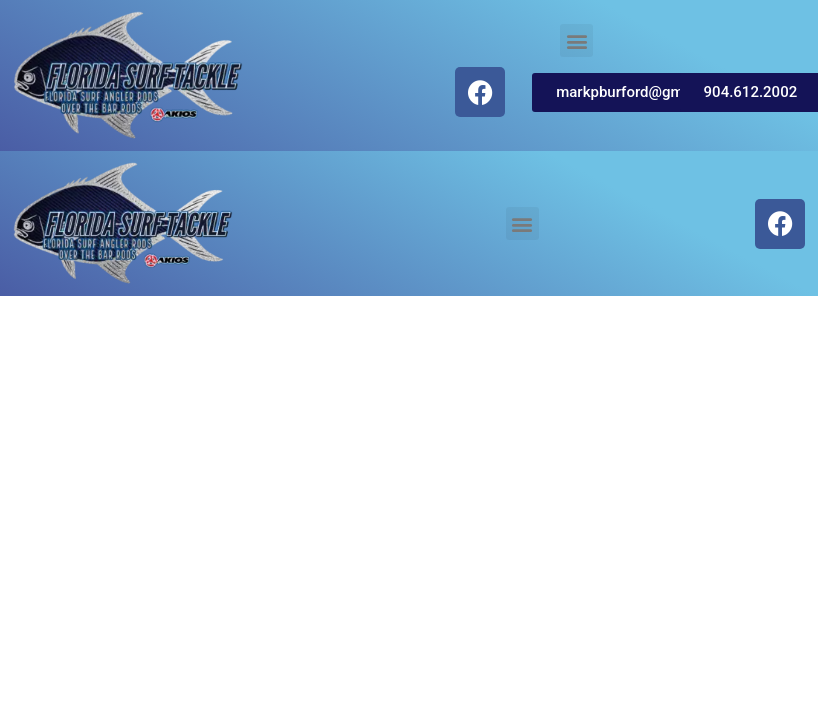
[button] (576, 40)
